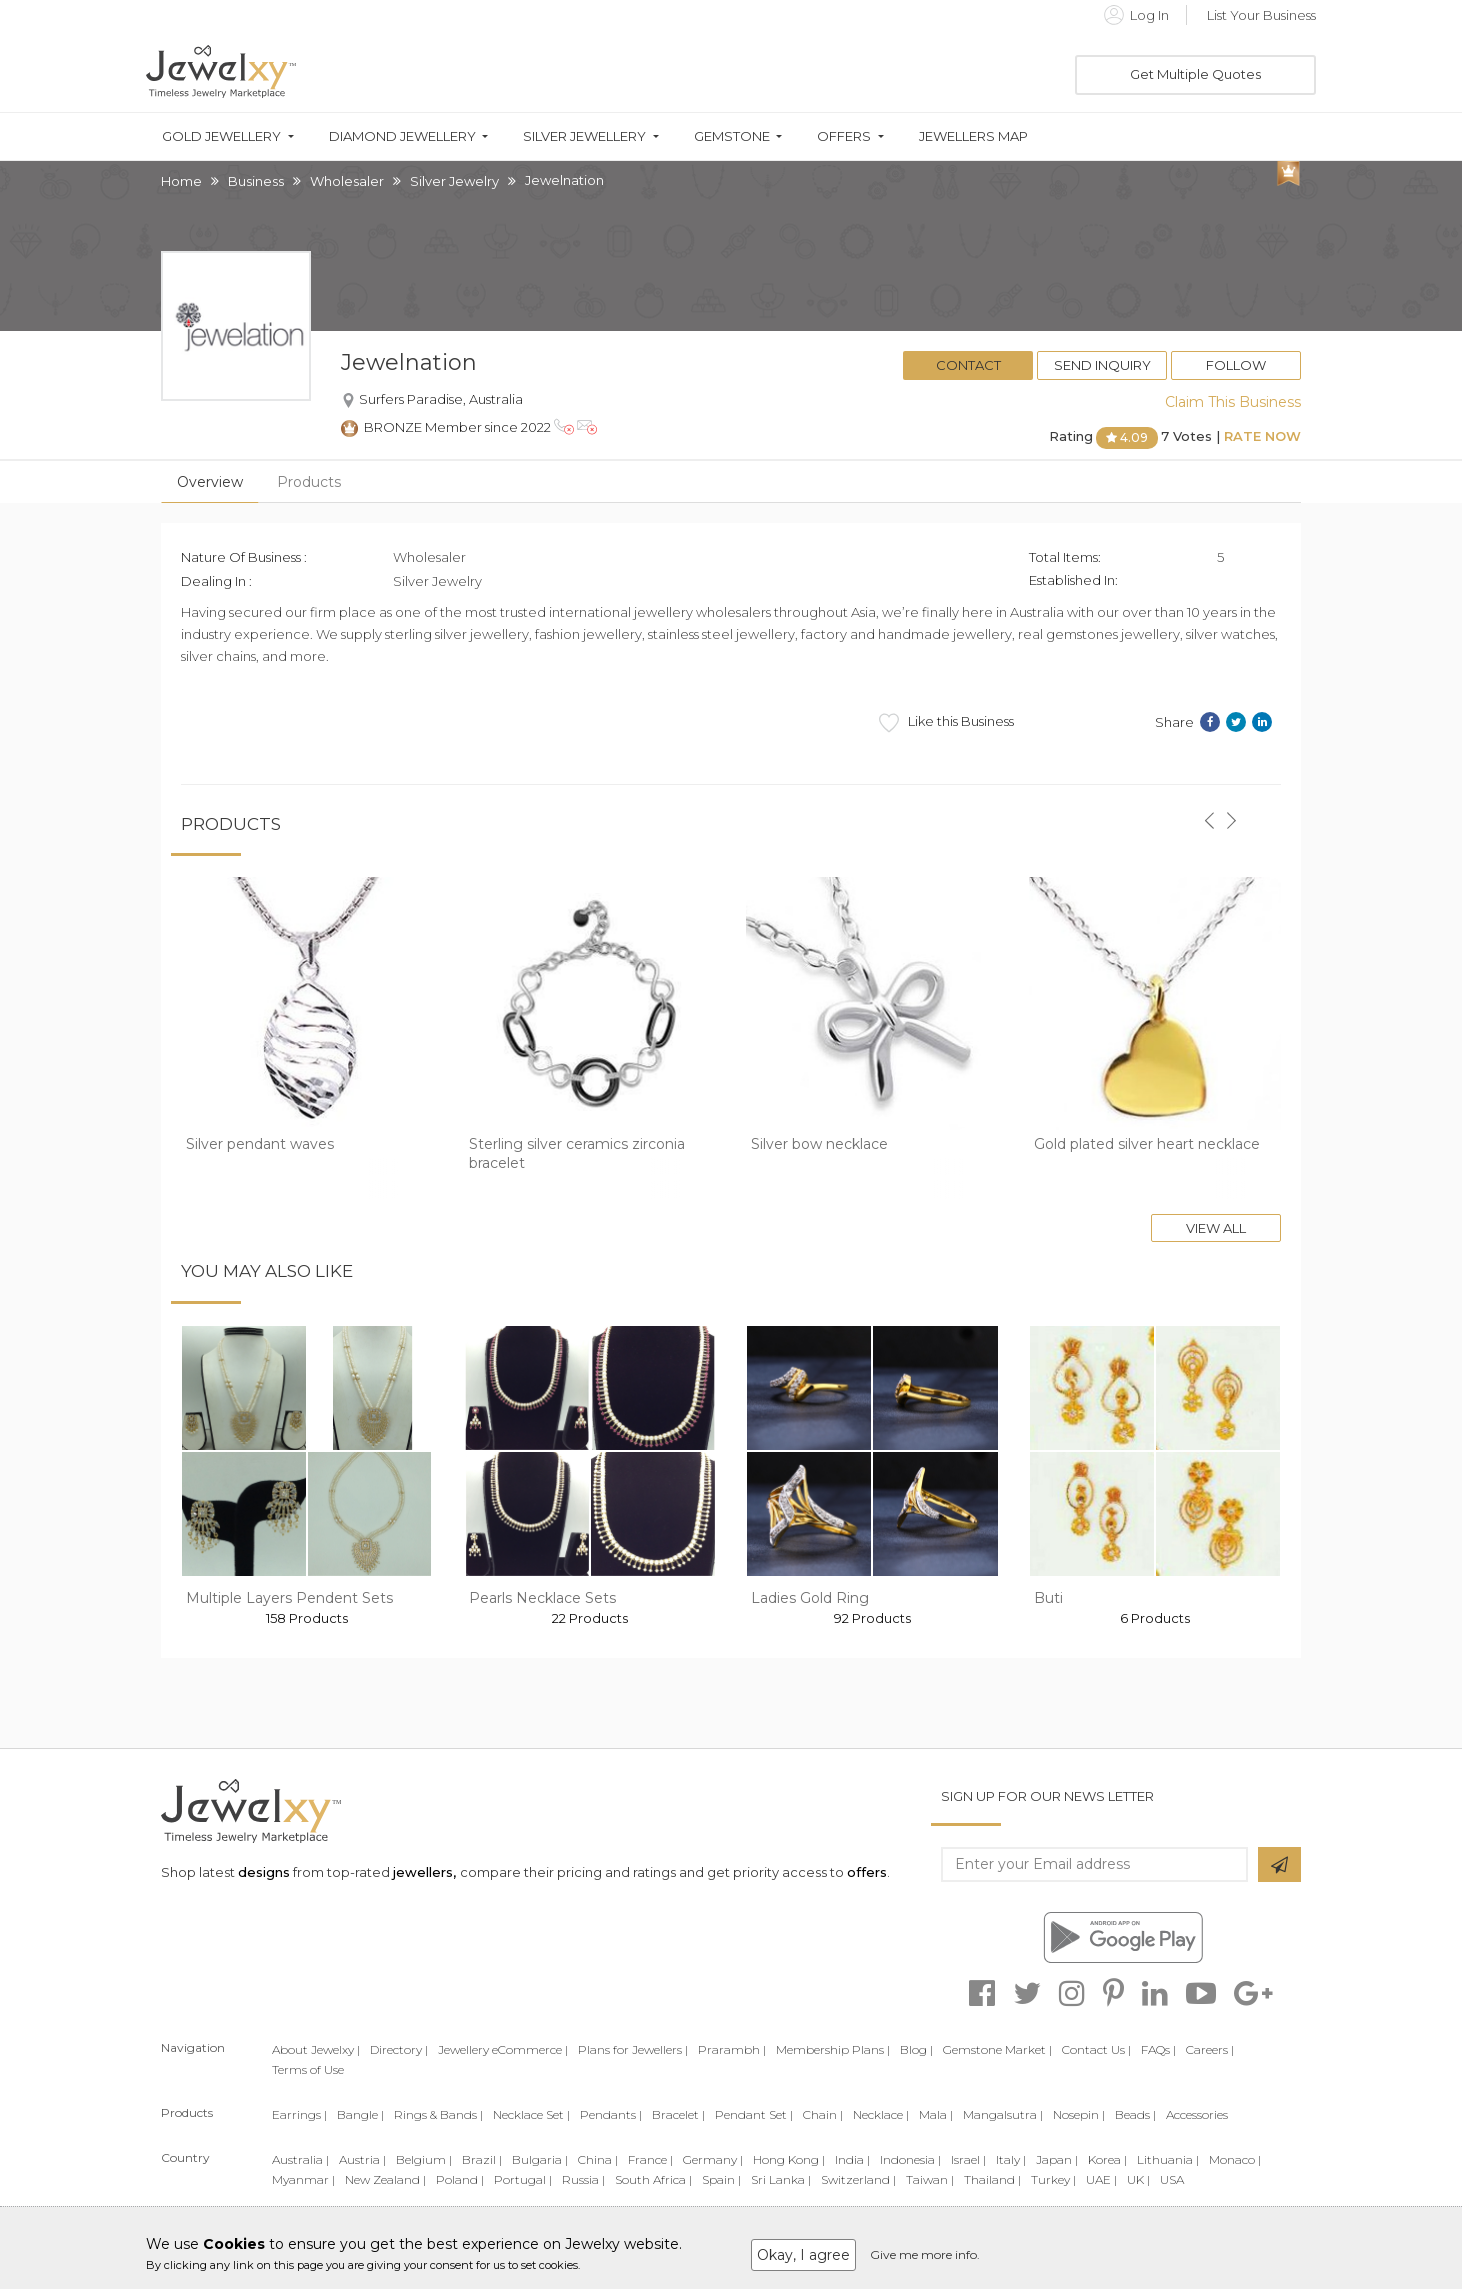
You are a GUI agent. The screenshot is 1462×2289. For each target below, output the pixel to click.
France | (650, 2159)
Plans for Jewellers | (633, 2049)
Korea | (1107, 2159)
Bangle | (360, 2114)
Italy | (1011, 2159)
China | (598, 2159)
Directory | (399, 2049)
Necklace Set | (531, 2114)
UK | (1138, 2179)
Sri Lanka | (781, 2179)
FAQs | (1158, 2049)
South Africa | (653, 2179)
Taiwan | (930, 2179)
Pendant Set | (754, 2114)
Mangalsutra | (1003, 2114)
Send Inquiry (1102, 365)
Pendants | (611, 2114)
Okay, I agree (803, 2255)
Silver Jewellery (584, 136)
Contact (968, 365)
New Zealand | (385, 2179)
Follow (1236, 365)
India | (852, 2159)
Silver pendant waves (260, 1144)
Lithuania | (1168, 2159)
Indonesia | (910, 2159)
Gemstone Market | (997, 2049)
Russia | (583, 2179)
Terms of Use (308, 2069)
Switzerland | (858, 2179)
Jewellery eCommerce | (503, 2049)
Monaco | (1235, 2159)
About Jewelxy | (316, 2049)
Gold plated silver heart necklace (1147, 1144)
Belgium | (424, 2159)
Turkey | (1053, 2179)
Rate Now (1262, 436)
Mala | (936, 2114)
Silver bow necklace (819, 1144)
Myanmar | (303, 2179)
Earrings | (299, 2114)
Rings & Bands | (438, 2114)
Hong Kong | (789, 2159)
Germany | (713, 2159)
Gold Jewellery (221, 136)
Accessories (1197, 2114)
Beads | (1135, 2114)
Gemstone (732, 136)
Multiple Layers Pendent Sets (289, 1598)
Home (181, 181)
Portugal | (523, 2179)
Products (309, 482)
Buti (1048, 1598)
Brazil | (482, 2159)
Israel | (968, 2159)
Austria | (362, 2159)
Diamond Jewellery (402, 136)
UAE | (1101, 2179)
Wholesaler (347, 181)
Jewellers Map (973, 136)
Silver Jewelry (454, 181)
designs (264, 1872)
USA (1172, 2179)
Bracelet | (678, 2114)
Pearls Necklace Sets (542, 1598)
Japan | (1057, 2159)
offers (867, 1872)
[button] (1209, 809)
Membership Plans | (833, 2049)
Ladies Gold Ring (810, 1598)
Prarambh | (732, 2049)
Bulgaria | (540, 2159)
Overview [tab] (210, 482)
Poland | (460, 2179)
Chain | (823, 2114)
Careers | (1210, 2049)
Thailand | (992, 2179)
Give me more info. (925, 2254)
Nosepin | (1079, 2114)
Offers (844, 136)
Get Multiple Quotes (1195, 74)
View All (1216, 1228)
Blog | (916, 2049)
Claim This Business (1233, 402)
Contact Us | (1096, 2049)
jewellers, (424, 1872)
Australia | (300, 2159)
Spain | (721, 2179)
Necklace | (881, 2114)
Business (256, 181)
